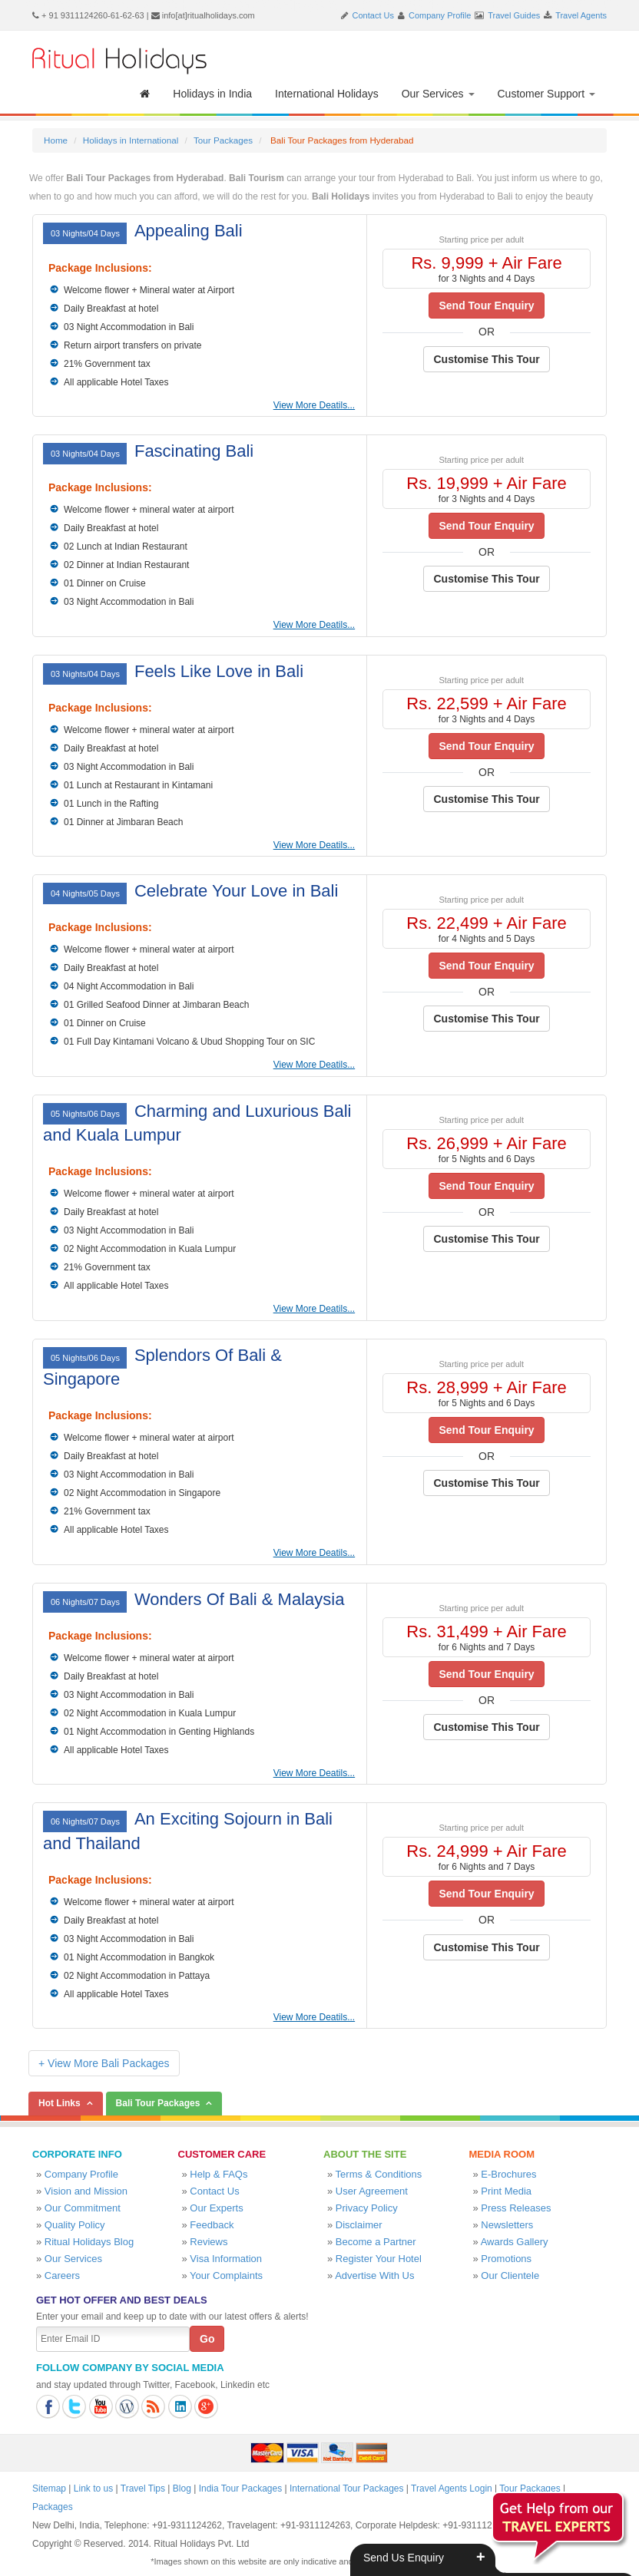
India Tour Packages (241, 2488)
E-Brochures (508, 2174)
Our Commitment (83, 2208)
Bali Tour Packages (158, 2103)
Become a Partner (376, 2241)
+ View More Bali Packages (104, 2063)
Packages (52, 2507)
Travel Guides (514, 15)
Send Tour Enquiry (486, 305)
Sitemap (49, 2488)
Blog (182, 2488)
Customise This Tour (486, 359)
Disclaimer (359, 2225)
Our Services (438, 94)
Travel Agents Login (451, 2488)
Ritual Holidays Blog (89, 2241)
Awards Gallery (514, 2241)
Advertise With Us (374, 2275)
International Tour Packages (347, 2488)
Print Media (506, 2191)
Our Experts (216, 2208)
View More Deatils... (314, 405)
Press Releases (516, 2208)
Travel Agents (581, 15)
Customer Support (547, 94)
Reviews (208, 2241)
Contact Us (373, 15)
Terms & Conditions (379, 2174)
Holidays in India (212, 94)
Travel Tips (143, 2488)
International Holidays (327, 94)
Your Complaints (226, 2275)
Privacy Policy (367, 2208)
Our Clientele (510, 2275)
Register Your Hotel (379, 2258)
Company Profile (440, 15)
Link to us (93, 2488)
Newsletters (507, 2225)
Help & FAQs (218, 2174)
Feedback (211, 2225)
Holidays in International (130, 140)
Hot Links (59, 2103)
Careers (62, 2275)
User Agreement (372, 2191)
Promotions (506, 2258)
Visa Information (226, 2258)
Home (56, 140)
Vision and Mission (86, 2191)
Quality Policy (75, 2225)
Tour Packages (223, 140)
